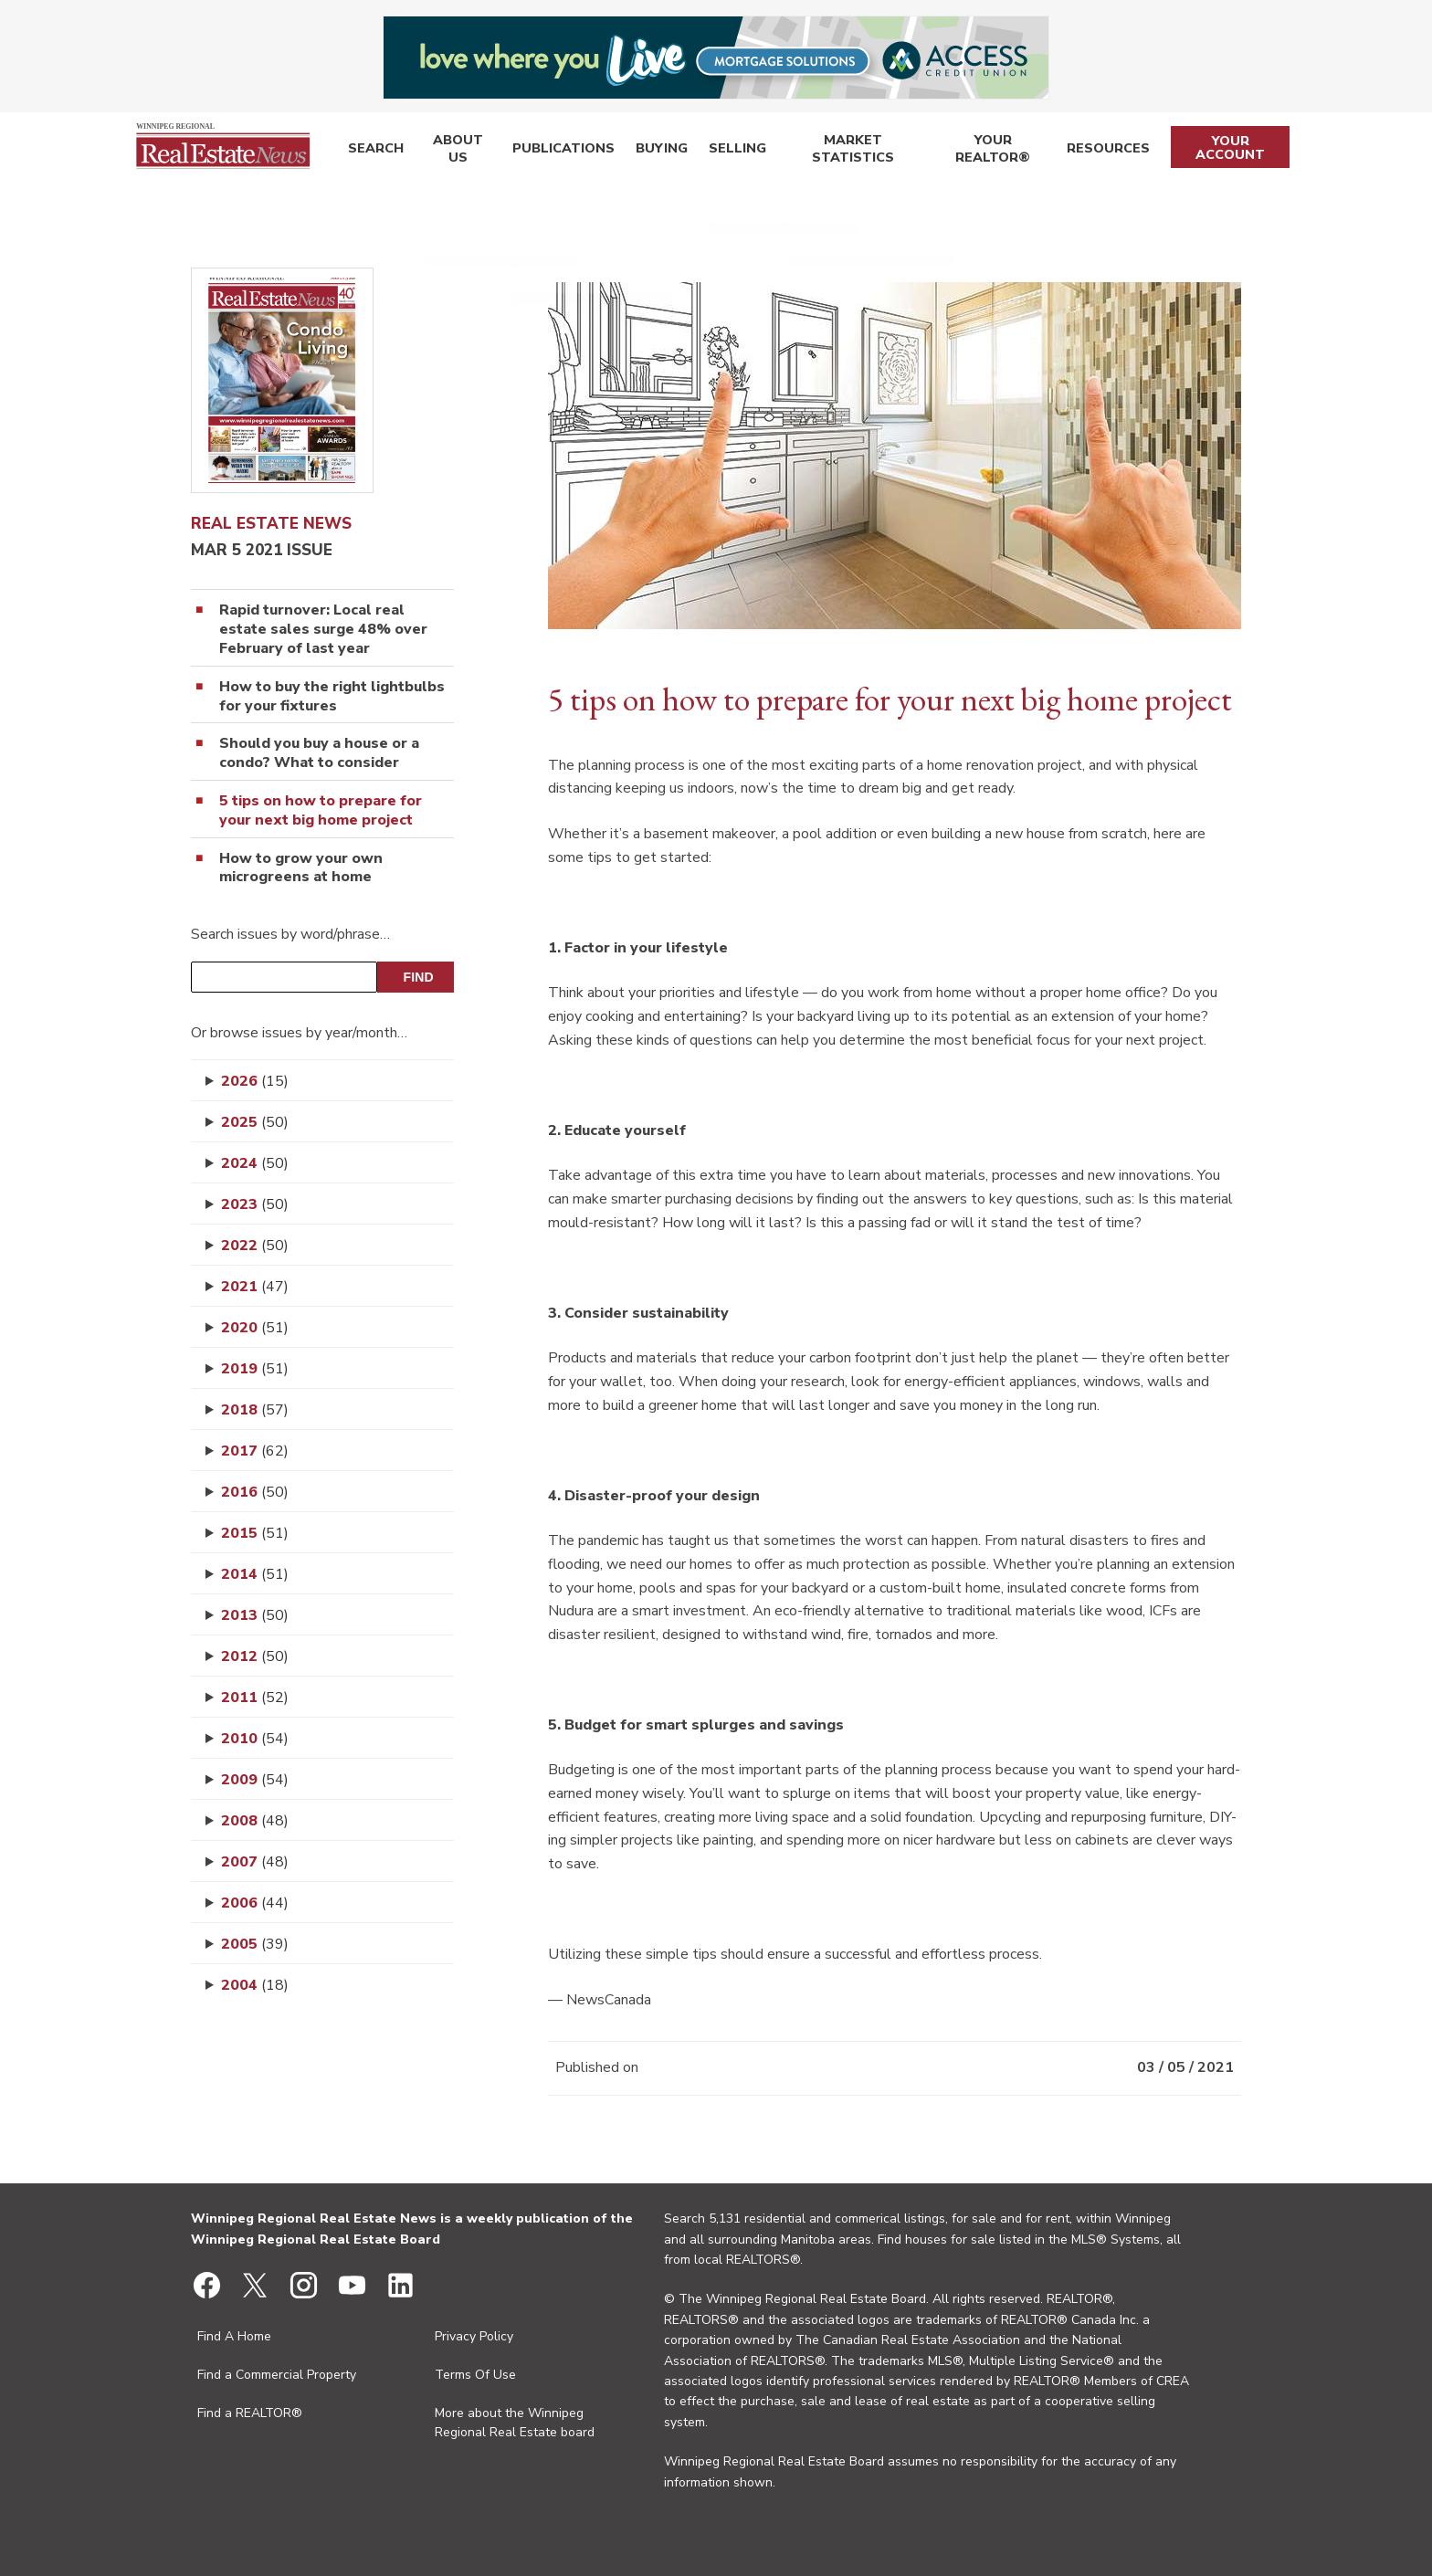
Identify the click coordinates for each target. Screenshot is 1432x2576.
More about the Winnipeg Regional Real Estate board (515, 2422)
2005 (255, 1944)
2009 (255, 1780)
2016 (255, 1492)
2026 (255, 1081)
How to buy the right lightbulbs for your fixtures (332, 697)
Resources (1106, 151)
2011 (255, 1698)
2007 (255, 1862)
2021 (255, 1287)
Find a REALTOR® (249, 2413)
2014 (255, 1574)
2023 (255, 1204)
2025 (255, 1122)
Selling (725, 151)
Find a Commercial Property (276, 2374)
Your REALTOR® (990, 151)
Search (373, 151)
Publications (560, 151)
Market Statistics (843, 151)
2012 (255, 1656)
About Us (454, 151)
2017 (255, 1451)
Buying (653, 151)
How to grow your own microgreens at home (301, 868)
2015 (255, 1533)
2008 (255, 1821)
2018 (255, 1410)
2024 (255, 1163)
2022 (255, 1245)
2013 (255, 1615)
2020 (255, 1328)
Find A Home (234, 2336)
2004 (255, 1985)
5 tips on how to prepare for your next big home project (320, 811)
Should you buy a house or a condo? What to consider (319, 753)
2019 (255, 1369)
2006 (255, 1903)
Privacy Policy (474, 2336)
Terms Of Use (475, 2374)
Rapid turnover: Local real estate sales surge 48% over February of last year (323, 629)
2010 (255, 1739)
